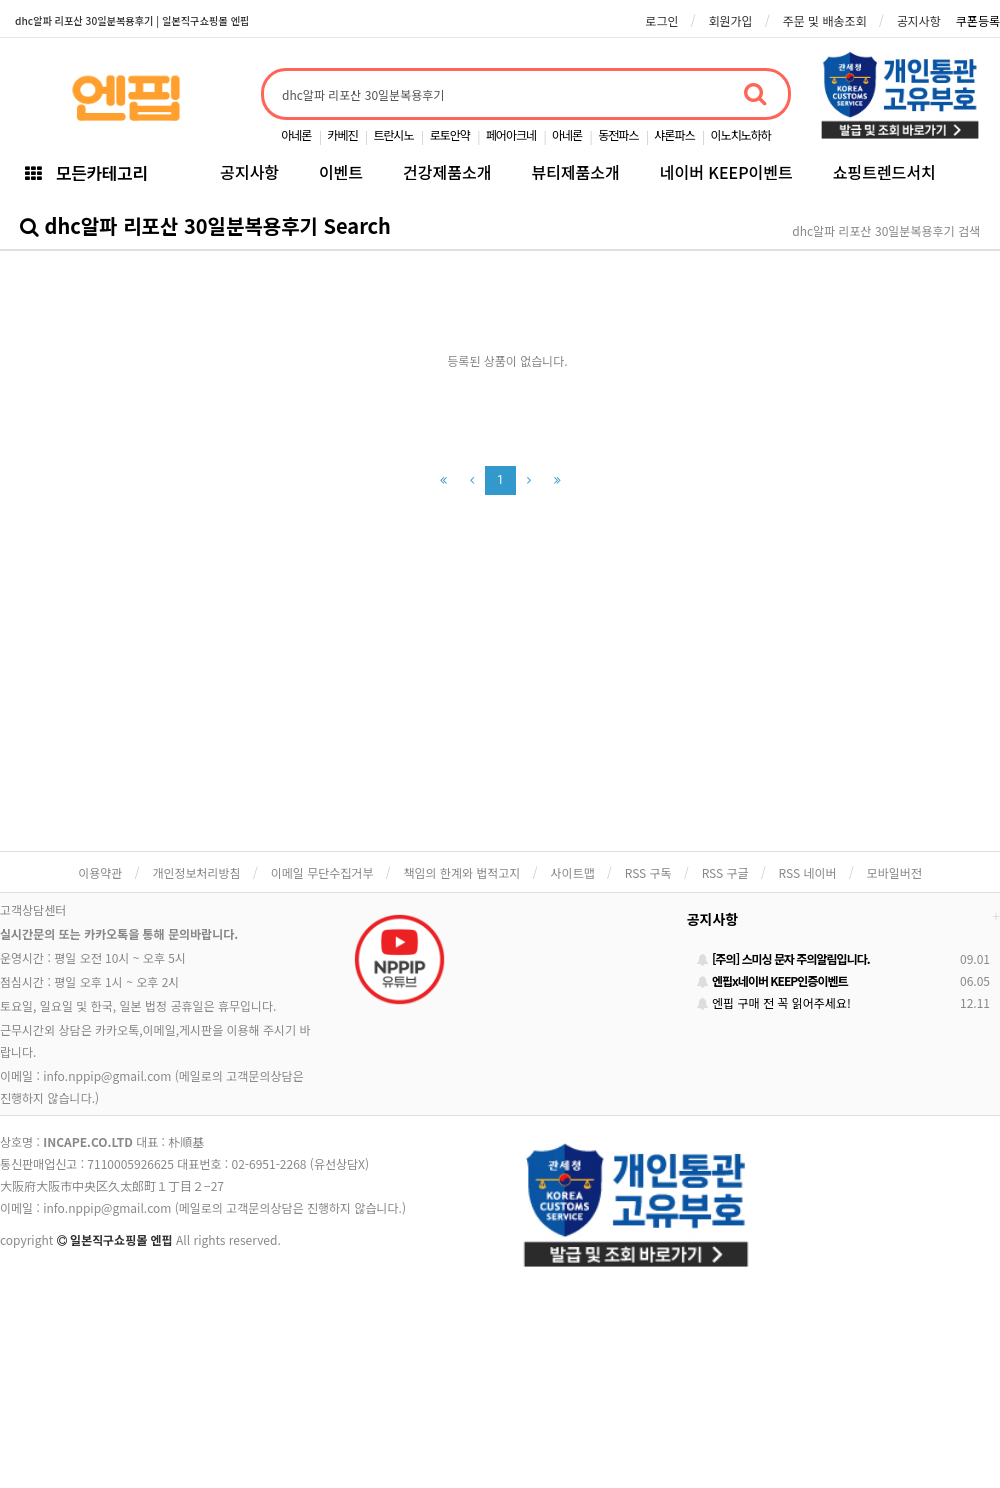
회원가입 (730, 20)
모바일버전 (894, 872)
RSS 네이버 (808, 872)
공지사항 (919, 20)
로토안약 (450, 134)
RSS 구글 (725, 872)
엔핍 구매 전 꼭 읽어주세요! (774, 1002)
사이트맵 (573, 872)
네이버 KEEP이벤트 (726, 172)
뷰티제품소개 (575, 172)
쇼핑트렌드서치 (884, 172)
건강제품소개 (447, 172)
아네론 (296, 134)
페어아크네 (511, 134)
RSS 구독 (648, 872)
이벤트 (341, 172)
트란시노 (393, 134)
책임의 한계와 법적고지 (461, 872)
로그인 (661, 20)
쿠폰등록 (978, 20)
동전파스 (618, 134)
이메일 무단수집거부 (322, 872)
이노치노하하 (741, 134)
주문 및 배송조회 (825, 20)
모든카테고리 (86, 172)
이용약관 (100, 872)
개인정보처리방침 (196, 872)
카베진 (342, 134)
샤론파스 (674, 134)
